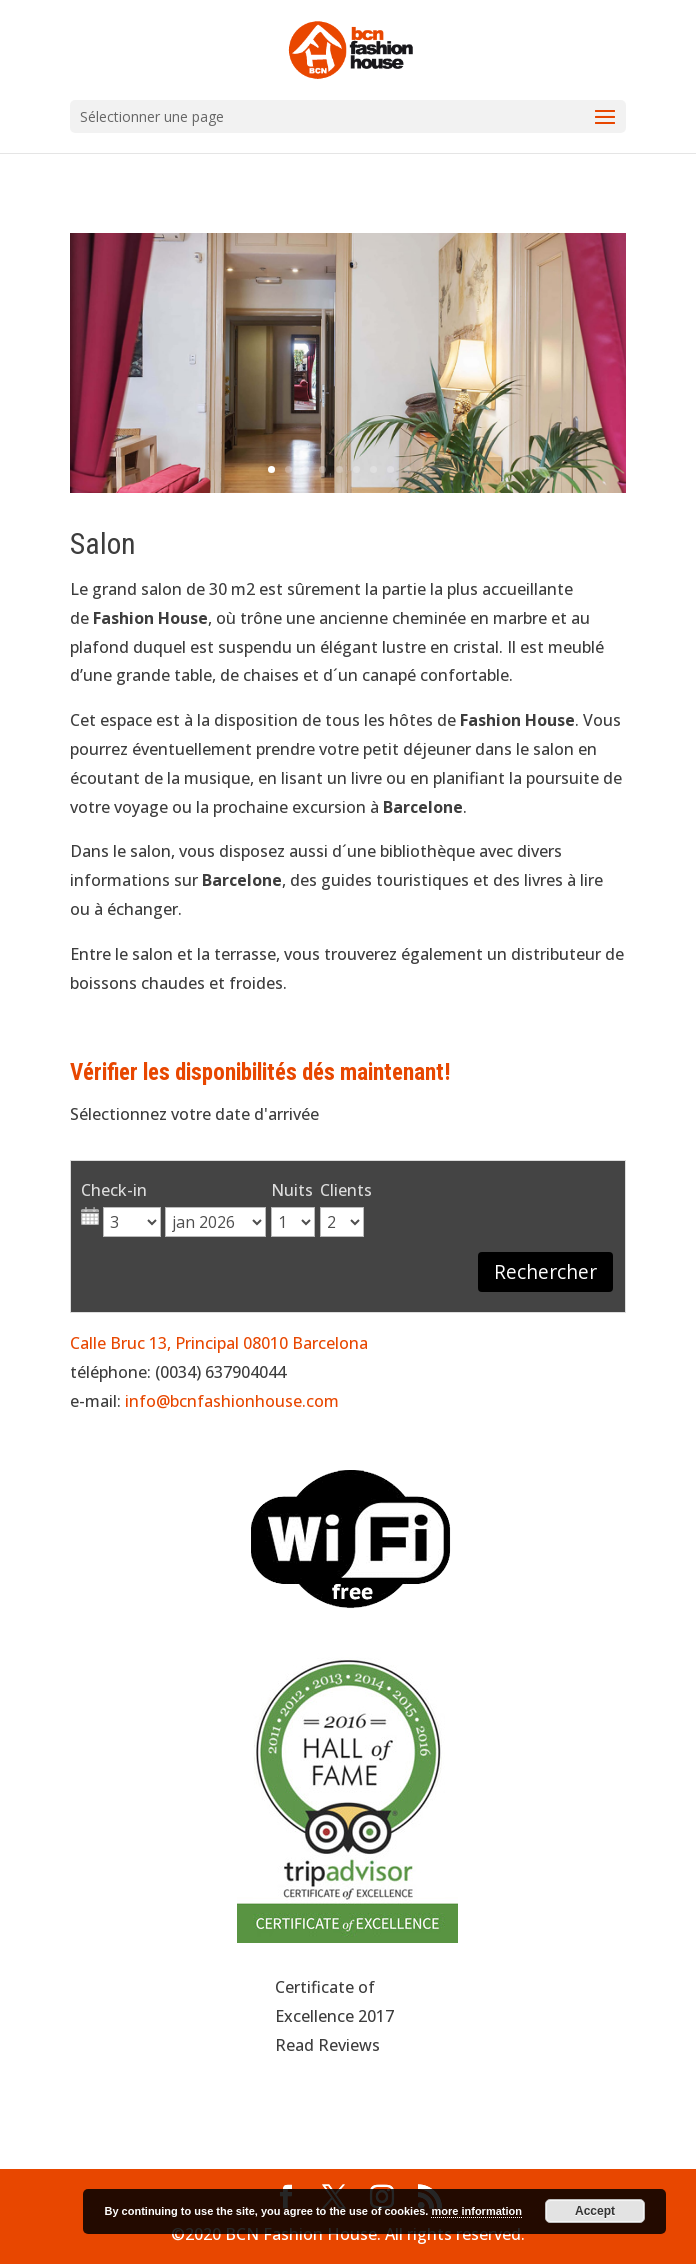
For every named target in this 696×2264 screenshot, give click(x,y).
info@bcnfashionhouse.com (232, 1401)
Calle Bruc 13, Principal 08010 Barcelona (219, 1343)
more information (476, 2211)
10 (424, 469)
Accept (595, 2211)
